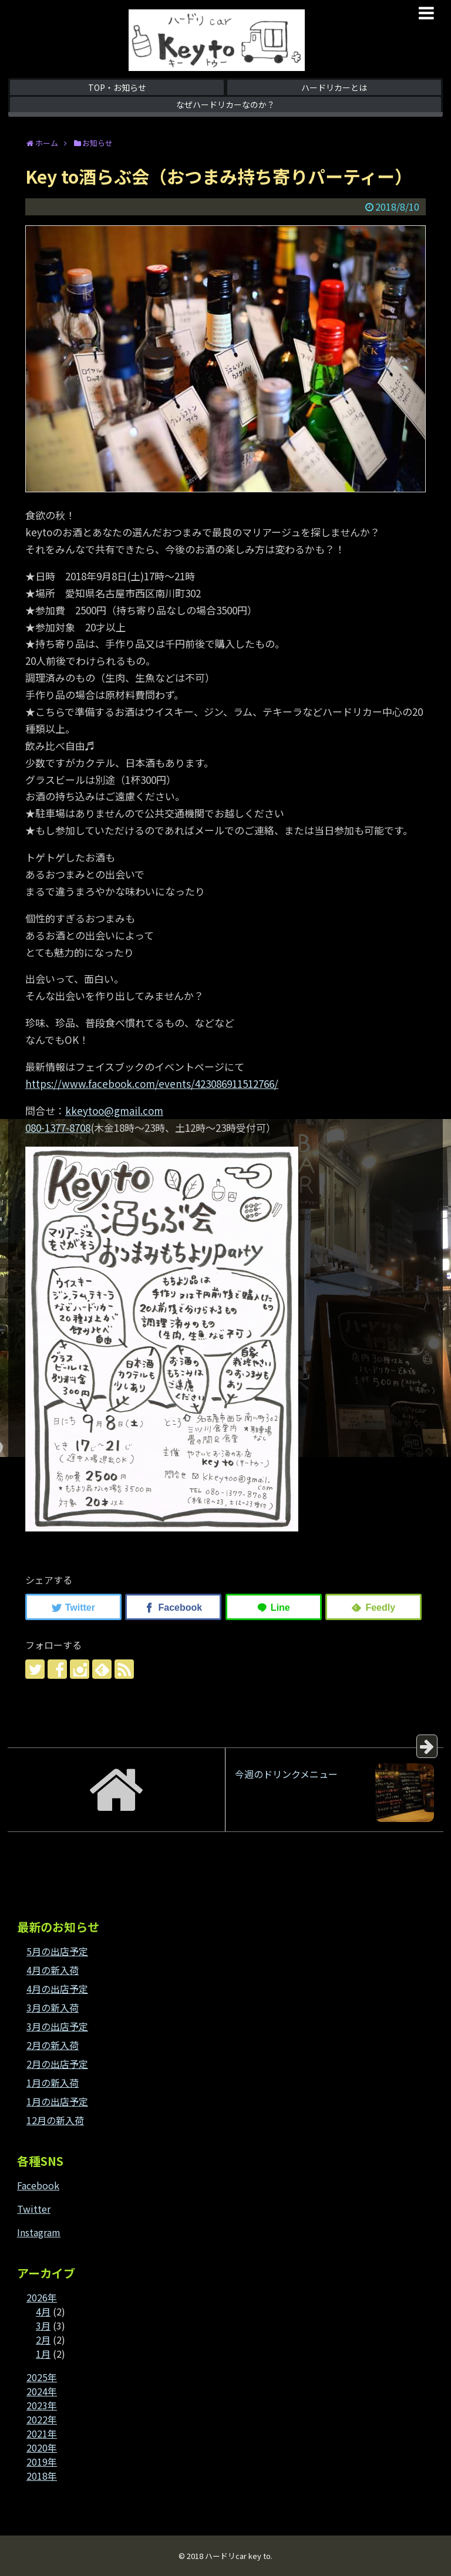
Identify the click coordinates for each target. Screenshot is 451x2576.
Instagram (38, 2232)
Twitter (34, 2209)
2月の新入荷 (52, 2045)
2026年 (41, 2297)
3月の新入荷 (52, 2007)
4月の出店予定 (57, 1989)
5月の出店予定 (57, 1951)
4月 (43, 2311)
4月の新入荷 (52, 1970)
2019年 (41, 2462)
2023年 (41, 2405)
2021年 (41, 2433)
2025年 (41, 2377)
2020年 (41, 2447)
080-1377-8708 (57, 1127)
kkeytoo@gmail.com (114, 1110)
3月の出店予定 (57, 2026)
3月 (43, 2325)
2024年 (41, 2391)
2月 (43, 2339)
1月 (43, 2354)
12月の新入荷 (55, 2120)
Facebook (38, 2185)
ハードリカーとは (334, 87)
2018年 (41, 2476)
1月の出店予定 (57, 2101)
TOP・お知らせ (117, 87)
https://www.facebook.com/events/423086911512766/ (151, 1083)
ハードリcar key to (238, 2555)
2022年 (41, 2419)
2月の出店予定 (57, 2064)
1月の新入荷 (52, 2082)
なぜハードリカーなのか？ (225, 104)
